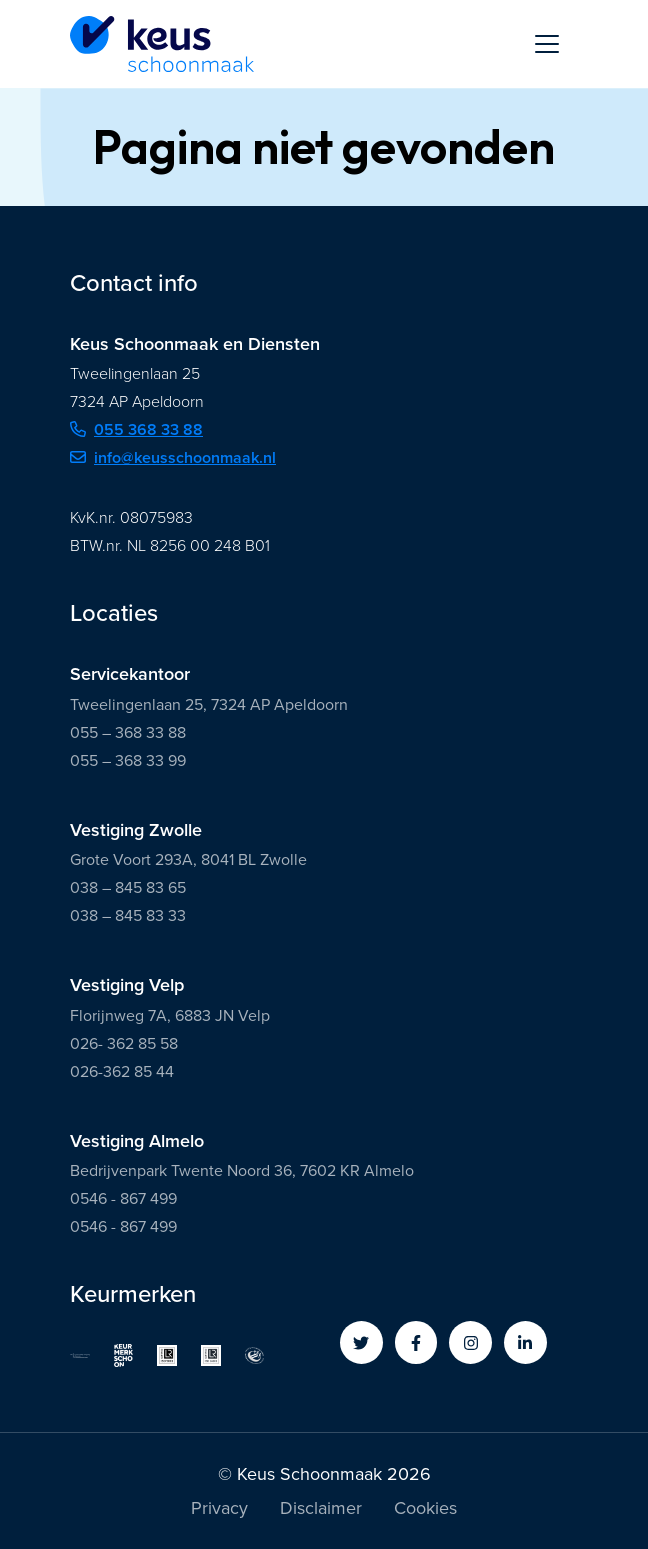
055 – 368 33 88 (128, 732)
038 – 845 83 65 (128, 887)
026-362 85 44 (122, 1071)
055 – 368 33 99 (128, 760)
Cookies (425, 1510)
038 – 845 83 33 (128, 915)
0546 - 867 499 (123, 1198)
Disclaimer (321, 1510)
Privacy (219, 1510)
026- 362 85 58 (124, 1043)
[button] (361, 1342)
